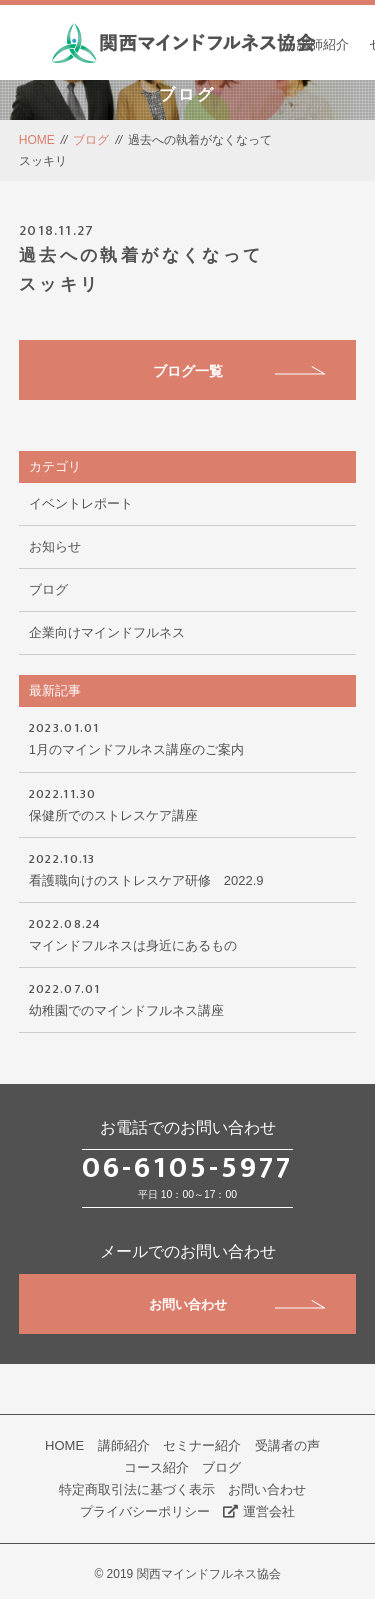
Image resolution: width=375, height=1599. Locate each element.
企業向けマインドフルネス (107, 632)
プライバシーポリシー (145, 1511)
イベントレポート (81, 503)
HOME (37, 140)
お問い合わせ (237, 1304)
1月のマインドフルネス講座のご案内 (188, 737)
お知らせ (55, 546)
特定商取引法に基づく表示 (137, 1489)
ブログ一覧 (239, 371)
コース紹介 (156, 1467)
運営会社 (259, 1511)
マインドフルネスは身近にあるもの (188, 933)
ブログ (91, 140)
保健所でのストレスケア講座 (188, 803)
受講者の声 (287, 1445)
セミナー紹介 (202, 1445)
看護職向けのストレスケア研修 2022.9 (188, 868)
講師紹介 (323, 44)
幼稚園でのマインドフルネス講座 (188, 998)
